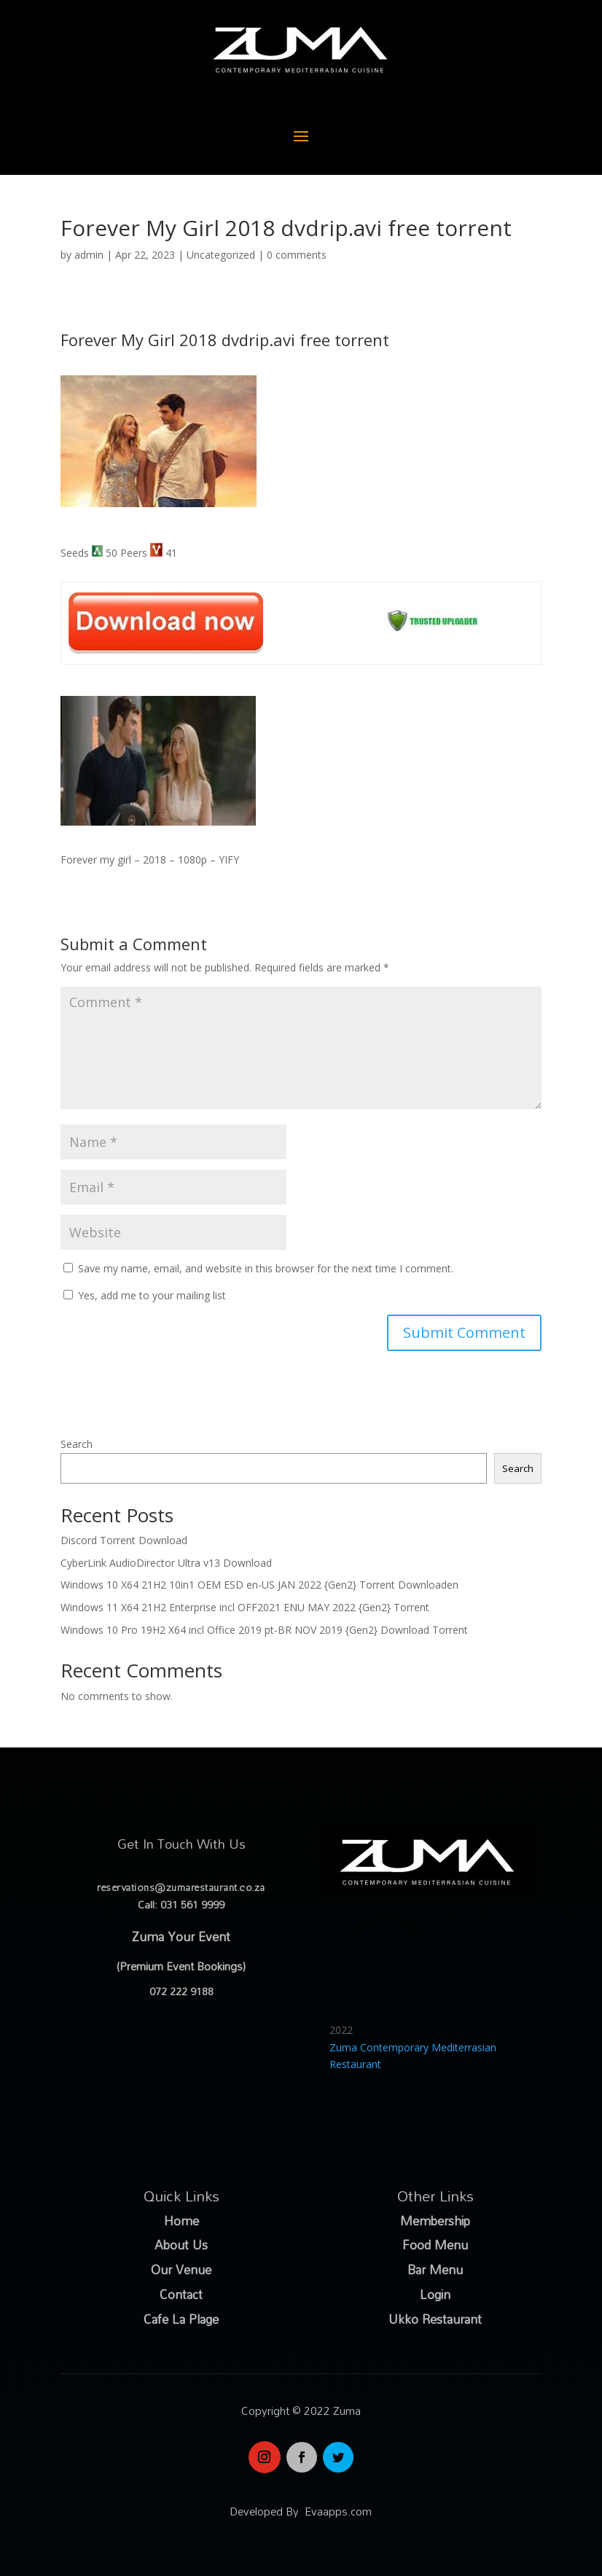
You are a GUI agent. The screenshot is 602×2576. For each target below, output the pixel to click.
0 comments (297, 255)
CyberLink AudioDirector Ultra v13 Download (166, 1563)
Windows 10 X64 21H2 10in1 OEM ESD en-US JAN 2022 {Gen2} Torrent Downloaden (259, 1585)
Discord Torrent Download (123, 1540)
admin (88, 255)
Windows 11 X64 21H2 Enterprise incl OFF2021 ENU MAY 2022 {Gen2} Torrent (244, 1607)
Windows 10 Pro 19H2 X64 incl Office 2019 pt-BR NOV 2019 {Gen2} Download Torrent (264, 1630)
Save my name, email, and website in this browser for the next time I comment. (265, 1268)
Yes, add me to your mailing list (144, 1295)
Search (76, 1444)
